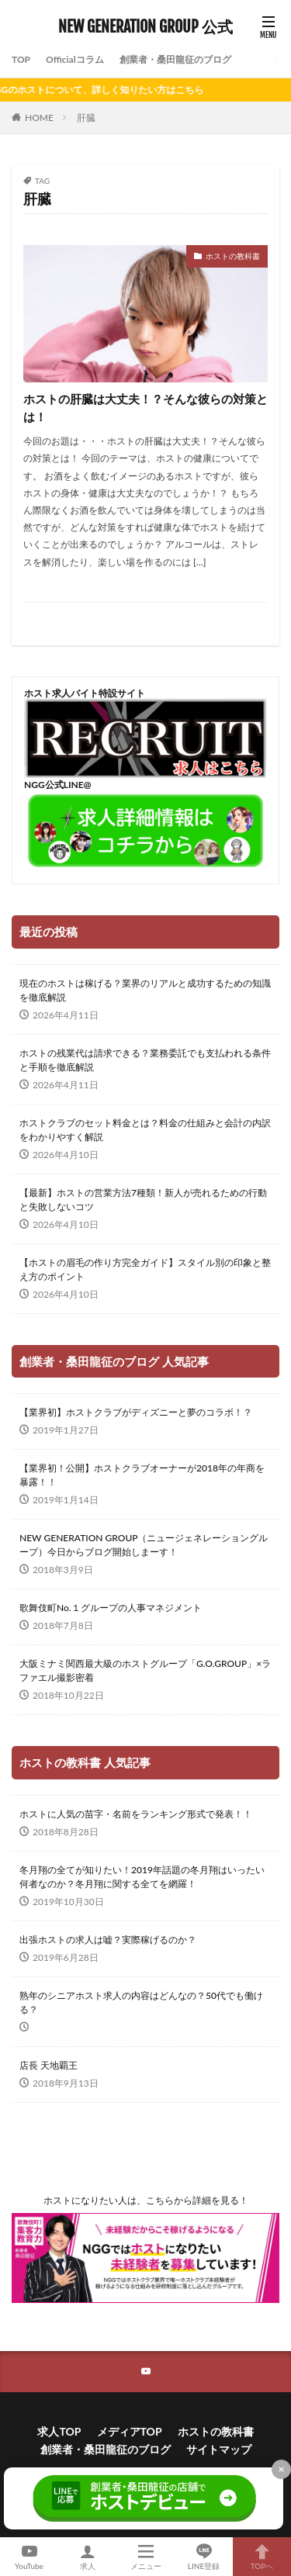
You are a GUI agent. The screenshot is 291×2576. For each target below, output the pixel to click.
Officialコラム (75, 59)
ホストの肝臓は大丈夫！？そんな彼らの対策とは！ (145, 408)
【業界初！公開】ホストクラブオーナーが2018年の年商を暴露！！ (142, 1475)
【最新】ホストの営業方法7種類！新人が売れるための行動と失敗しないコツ (143, 1199)
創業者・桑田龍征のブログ (175, 59)
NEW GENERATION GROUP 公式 (145, 27)
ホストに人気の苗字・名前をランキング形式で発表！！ (135, 1814)
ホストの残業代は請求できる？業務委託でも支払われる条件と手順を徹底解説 (145, 1060)
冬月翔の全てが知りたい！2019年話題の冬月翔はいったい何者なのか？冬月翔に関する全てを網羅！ (142, 1877)
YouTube (29, 2556)
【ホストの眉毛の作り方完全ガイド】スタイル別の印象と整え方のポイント (145, 1269)
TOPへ (262, 2556)
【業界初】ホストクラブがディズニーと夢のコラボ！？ (135, 1412)
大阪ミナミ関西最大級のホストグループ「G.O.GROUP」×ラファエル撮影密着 (145, 1670)
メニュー (145, 2556)
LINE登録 (204, 2556)
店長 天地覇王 (48, 2065)
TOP (21, 59)
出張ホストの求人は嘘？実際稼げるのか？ (107, 1939)
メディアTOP (129, 2431)
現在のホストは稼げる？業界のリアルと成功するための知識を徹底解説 (145, 990)
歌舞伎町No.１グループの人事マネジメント (110, 1607)
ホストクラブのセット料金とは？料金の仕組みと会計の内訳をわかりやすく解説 (145, 1130)
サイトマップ (218, 2449)
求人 (87, 2556)
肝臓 (86, 117)
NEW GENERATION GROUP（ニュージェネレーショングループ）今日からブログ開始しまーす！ (143, 1545)
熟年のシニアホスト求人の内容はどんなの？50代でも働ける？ (141, 2002)
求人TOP (59, 2431)
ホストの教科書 (233, 256)
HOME (39, 117)
